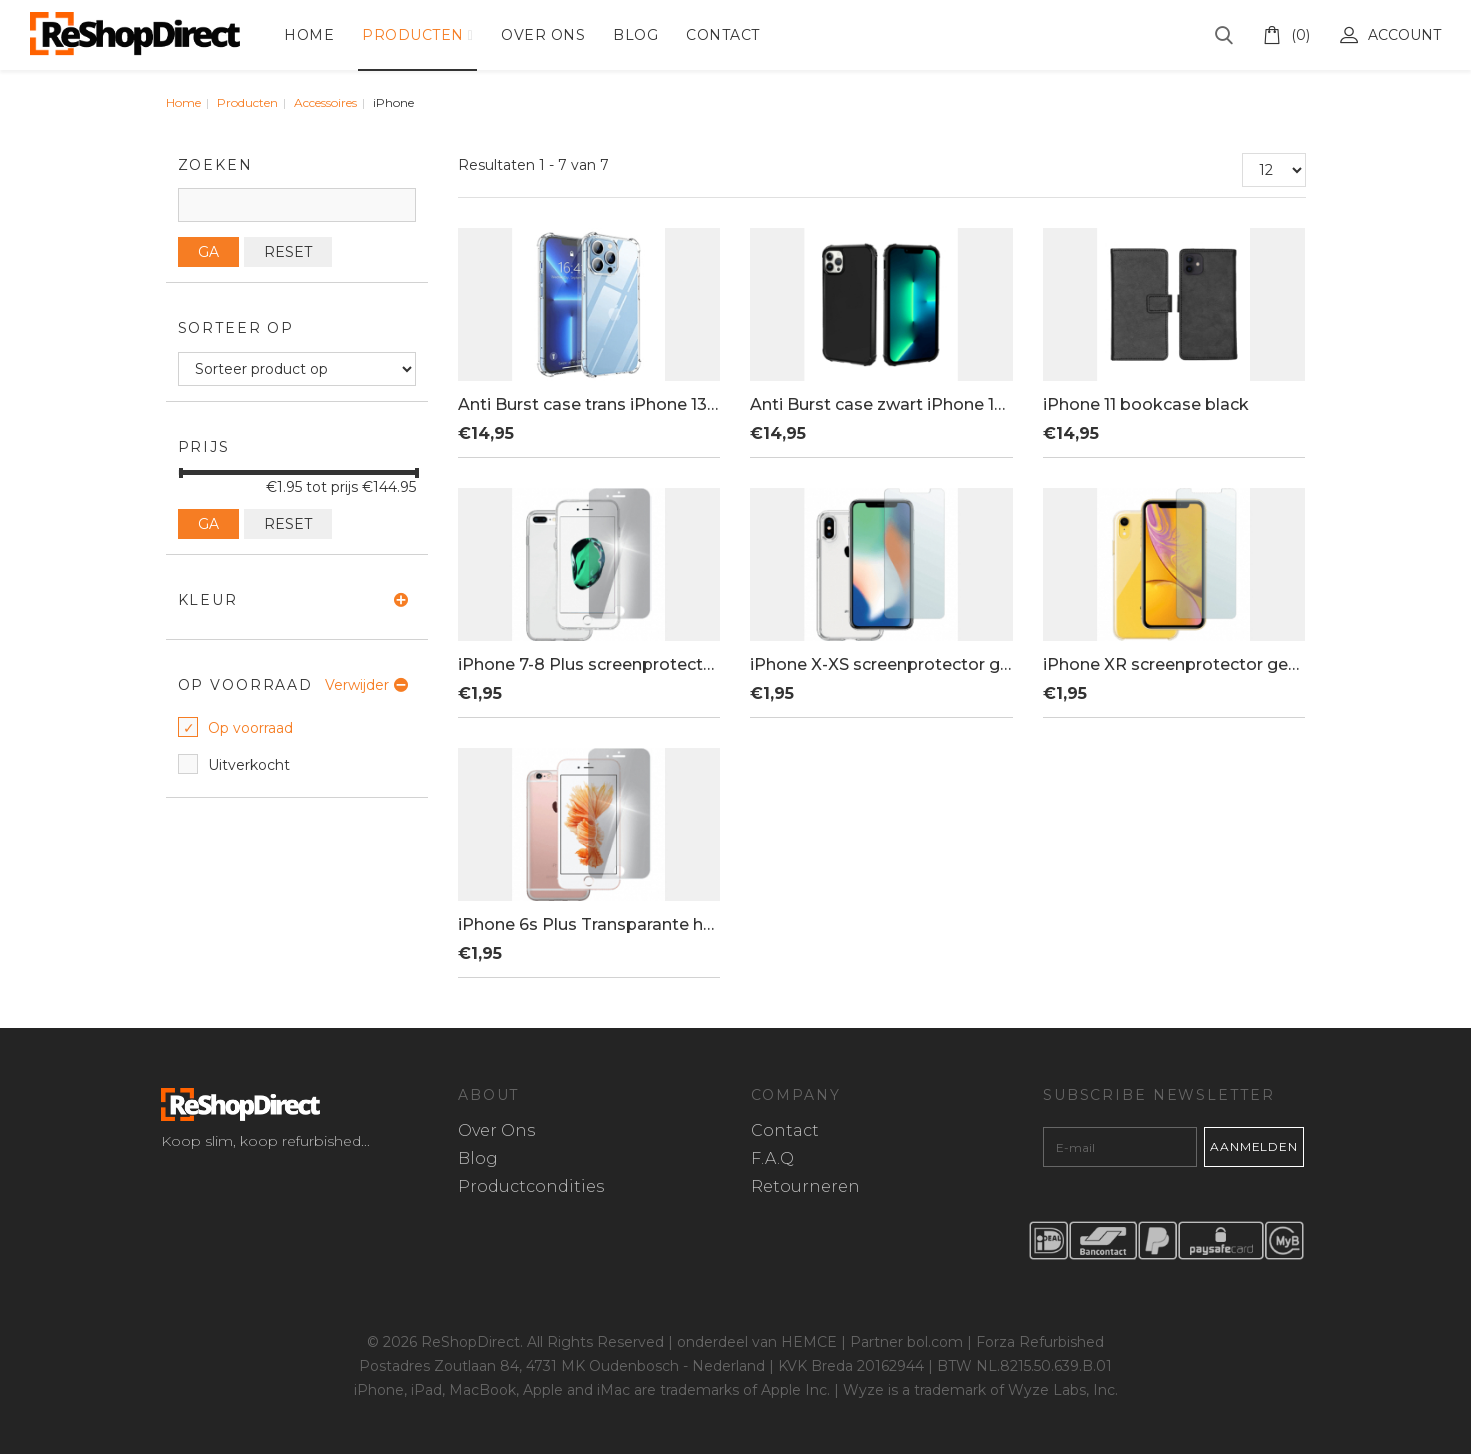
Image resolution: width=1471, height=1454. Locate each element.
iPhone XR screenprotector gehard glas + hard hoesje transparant (1174, 665)
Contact (723, 35)
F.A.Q (772, 1159)
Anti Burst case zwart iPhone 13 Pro (881, 405)
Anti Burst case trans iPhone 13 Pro (589, 405)
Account (1390, 35)
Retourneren (805, 1187)
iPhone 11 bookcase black (1146, 405)
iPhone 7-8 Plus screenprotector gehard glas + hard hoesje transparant (589, 665)
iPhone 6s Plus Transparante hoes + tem (589, 925)
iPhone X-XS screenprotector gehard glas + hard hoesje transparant (881, 665)
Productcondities (531, 1187)
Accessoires (325, 102)
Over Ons (543, 35)
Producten (413, 35)
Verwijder (357, 685)
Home (309, 35)
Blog (635, 35)
